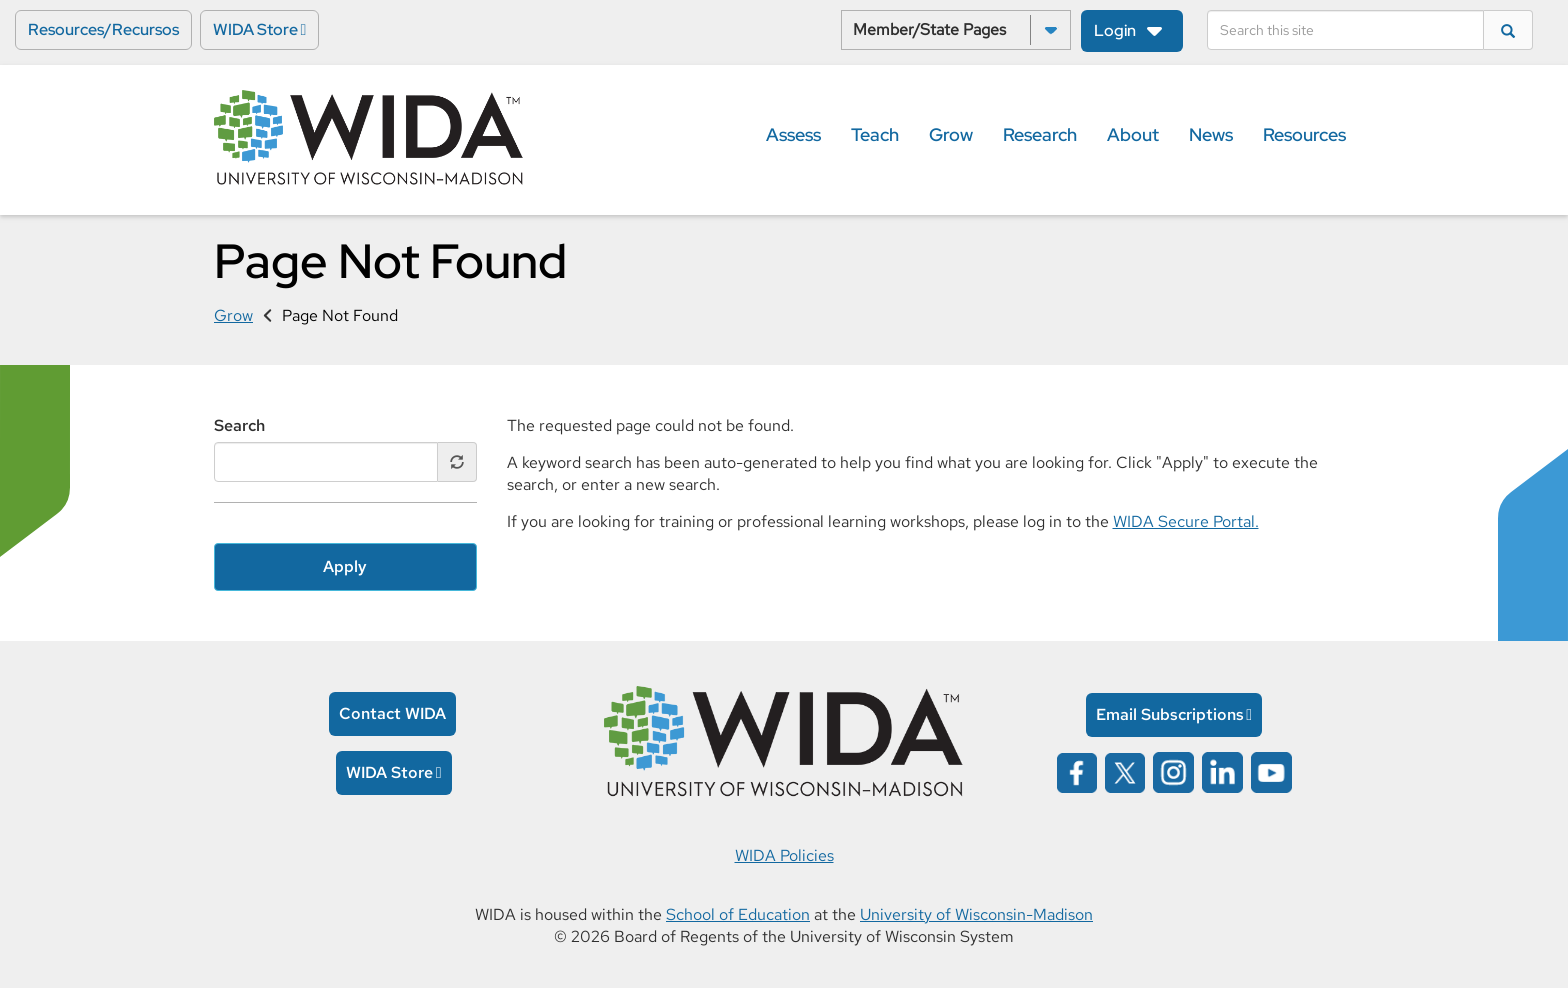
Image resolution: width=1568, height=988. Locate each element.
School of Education (738, 914)
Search (239, 425)
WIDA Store (255, 29)
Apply (345, 566)
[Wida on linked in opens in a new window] (1222, 770)
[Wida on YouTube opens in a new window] (1271, 770)
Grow (951, 134)
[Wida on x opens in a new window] (1125, 770)
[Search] (1345, 30)
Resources (1304, 134)
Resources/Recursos (103, 29)
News (1211, 134)
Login (1115, 30)
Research (1040, 134)
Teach (875, 134)
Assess (793, 134)
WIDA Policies (784, 855)
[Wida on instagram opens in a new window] (1173, 770)
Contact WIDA (392, 713)
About (1133, 134)
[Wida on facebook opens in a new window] (1077, 770)
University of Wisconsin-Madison (976, 914)
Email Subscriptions (1170, 714)
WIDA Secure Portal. (1186, 521)
